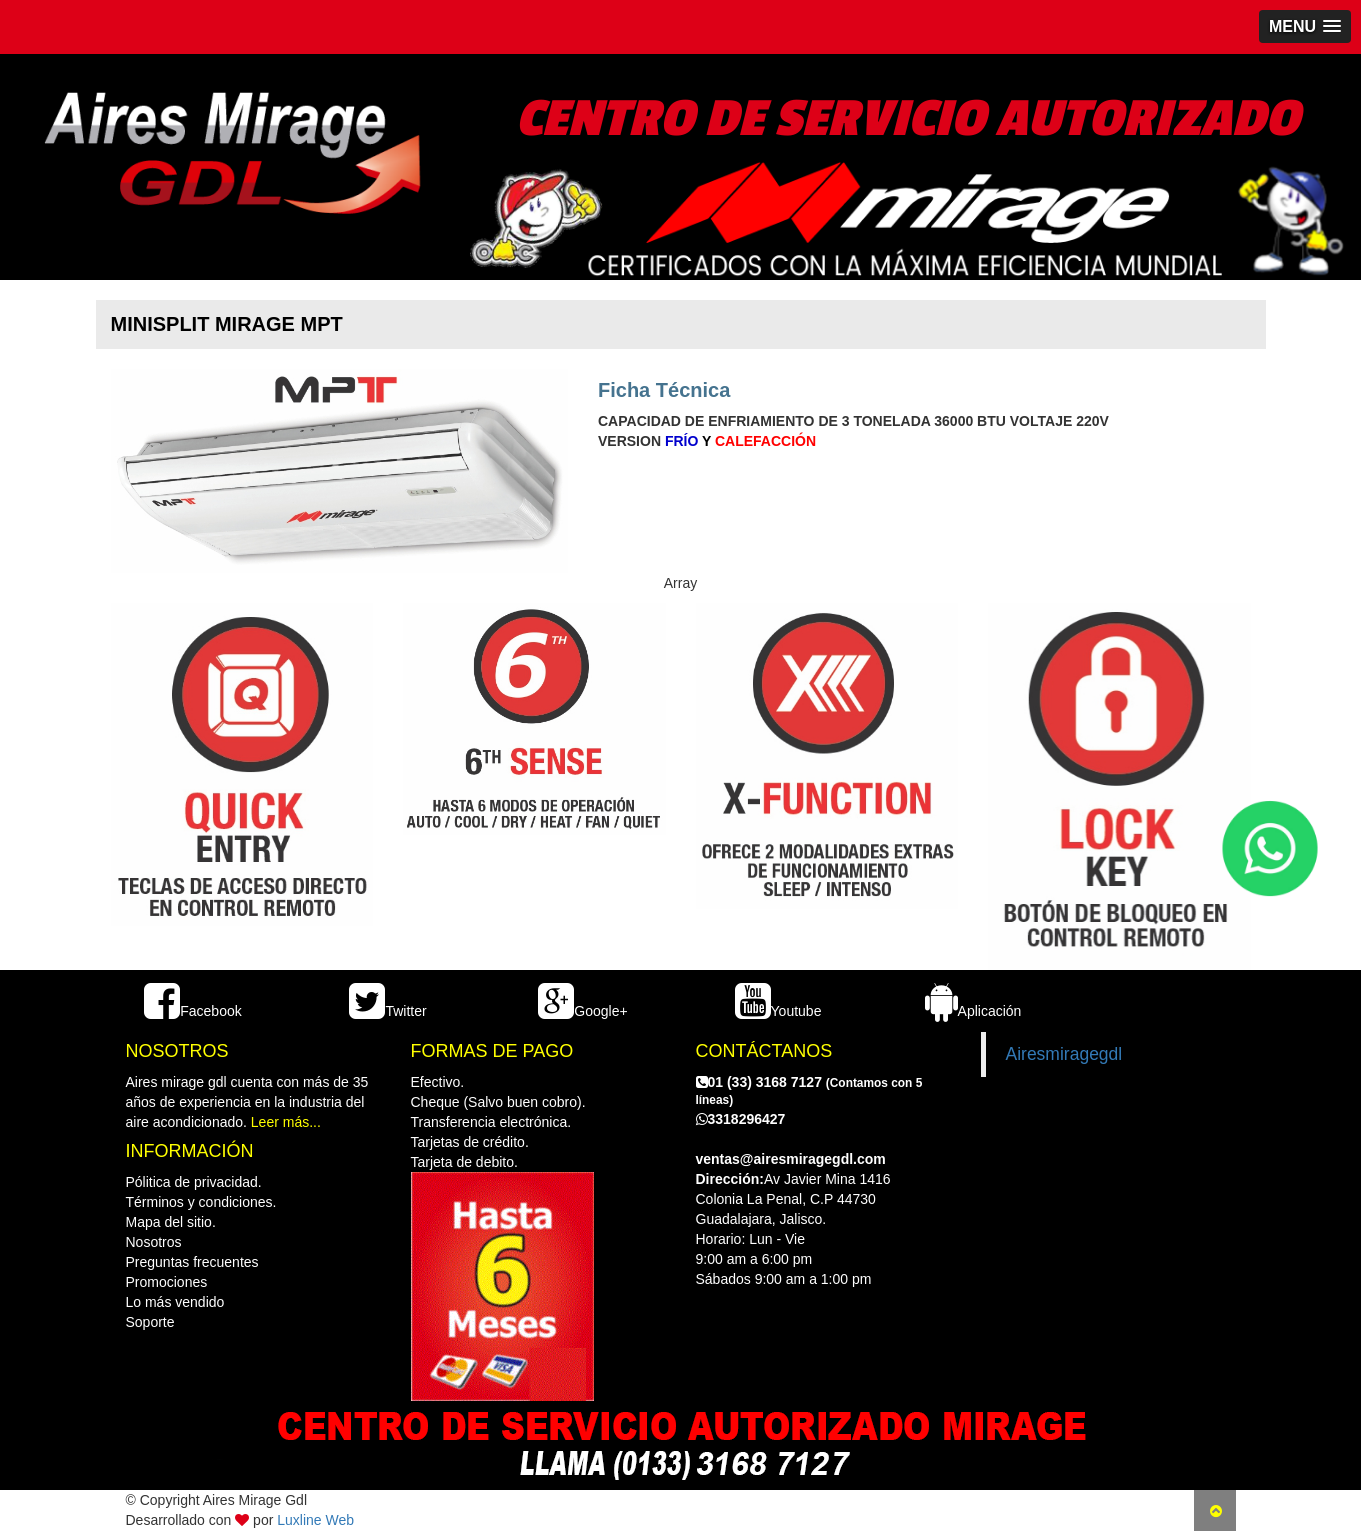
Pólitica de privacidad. (194, 1182)
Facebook (192, 1011)
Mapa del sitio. (171, 1222)
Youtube (778, 1011)
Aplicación (973, 1011)
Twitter (387, 1011)
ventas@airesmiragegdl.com (791, 1159)
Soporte (150, 1322)
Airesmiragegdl (1064, 1054)
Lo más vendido (175, 1302)
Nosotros (154, 1242)
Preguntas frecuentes (192, 1262)
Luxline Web (315, 1520)
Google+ (582, 1011)
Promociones (167, 1282)
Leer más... (286, 1122)
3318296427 (741, 1119)
